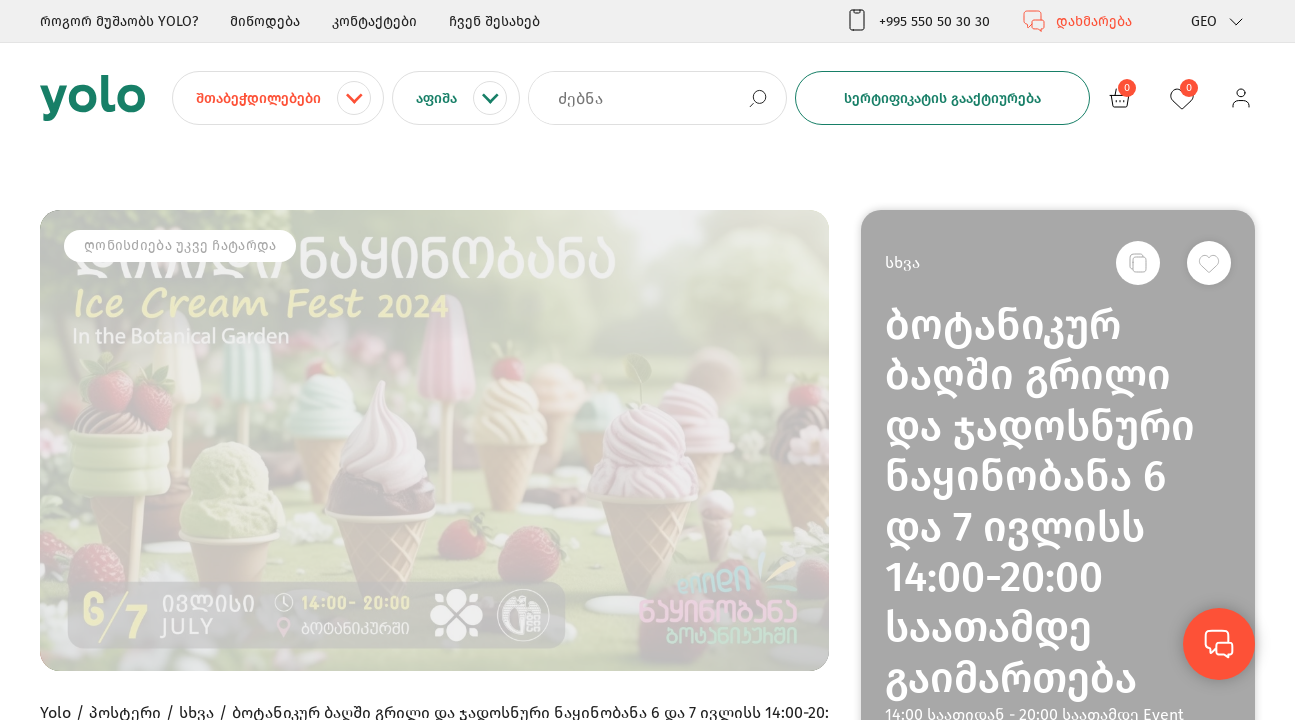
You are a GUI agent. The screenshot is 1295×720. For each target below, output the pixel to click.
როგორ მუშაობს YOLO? (119, 21)
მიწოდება (265, 21)
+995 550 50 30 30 (917, 21)
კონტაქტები (374, 21)
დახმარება (1077, 21)
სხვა (902, 262)
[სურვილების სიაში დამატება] (1209, 263)
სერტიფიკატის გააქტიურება (942, 98)
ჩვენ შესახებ (494, 21)
